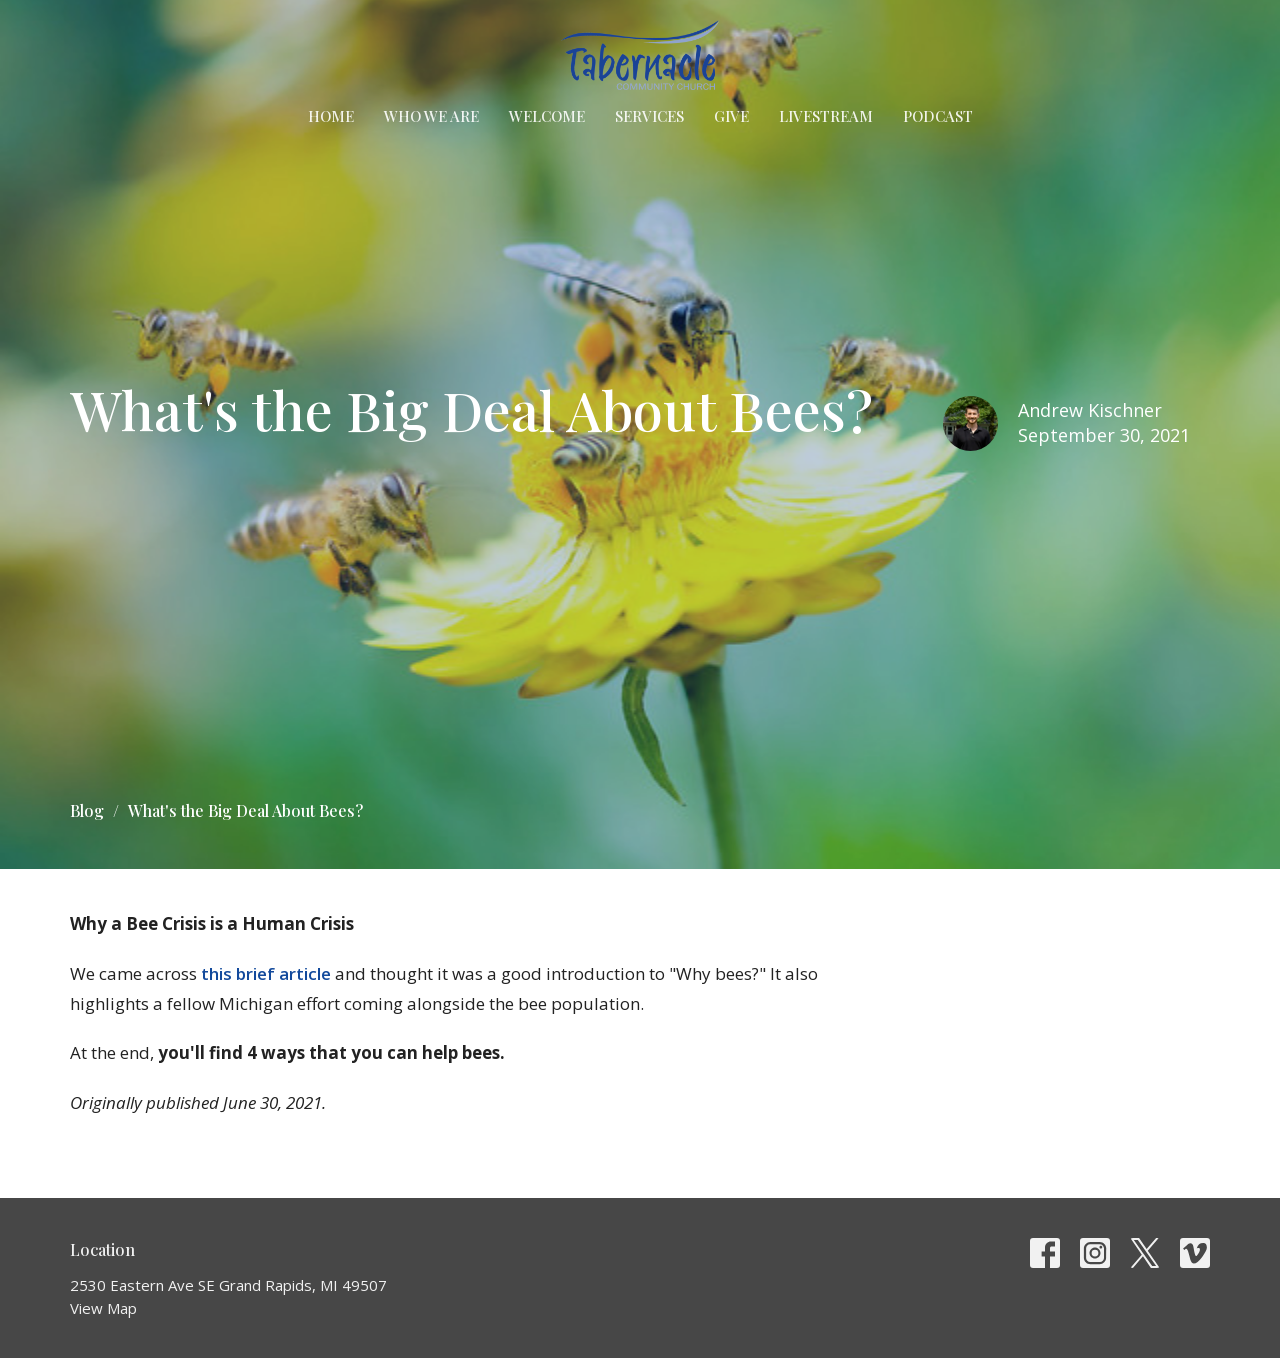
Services (649, 116)
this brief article (266, 973)
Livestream (826, 116)
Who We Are (431, 116)
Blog (87, 810)
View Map (103, 1308)
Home (331, 116)
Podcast (938, 116)
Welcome (547, 116)
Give (731, 116)
